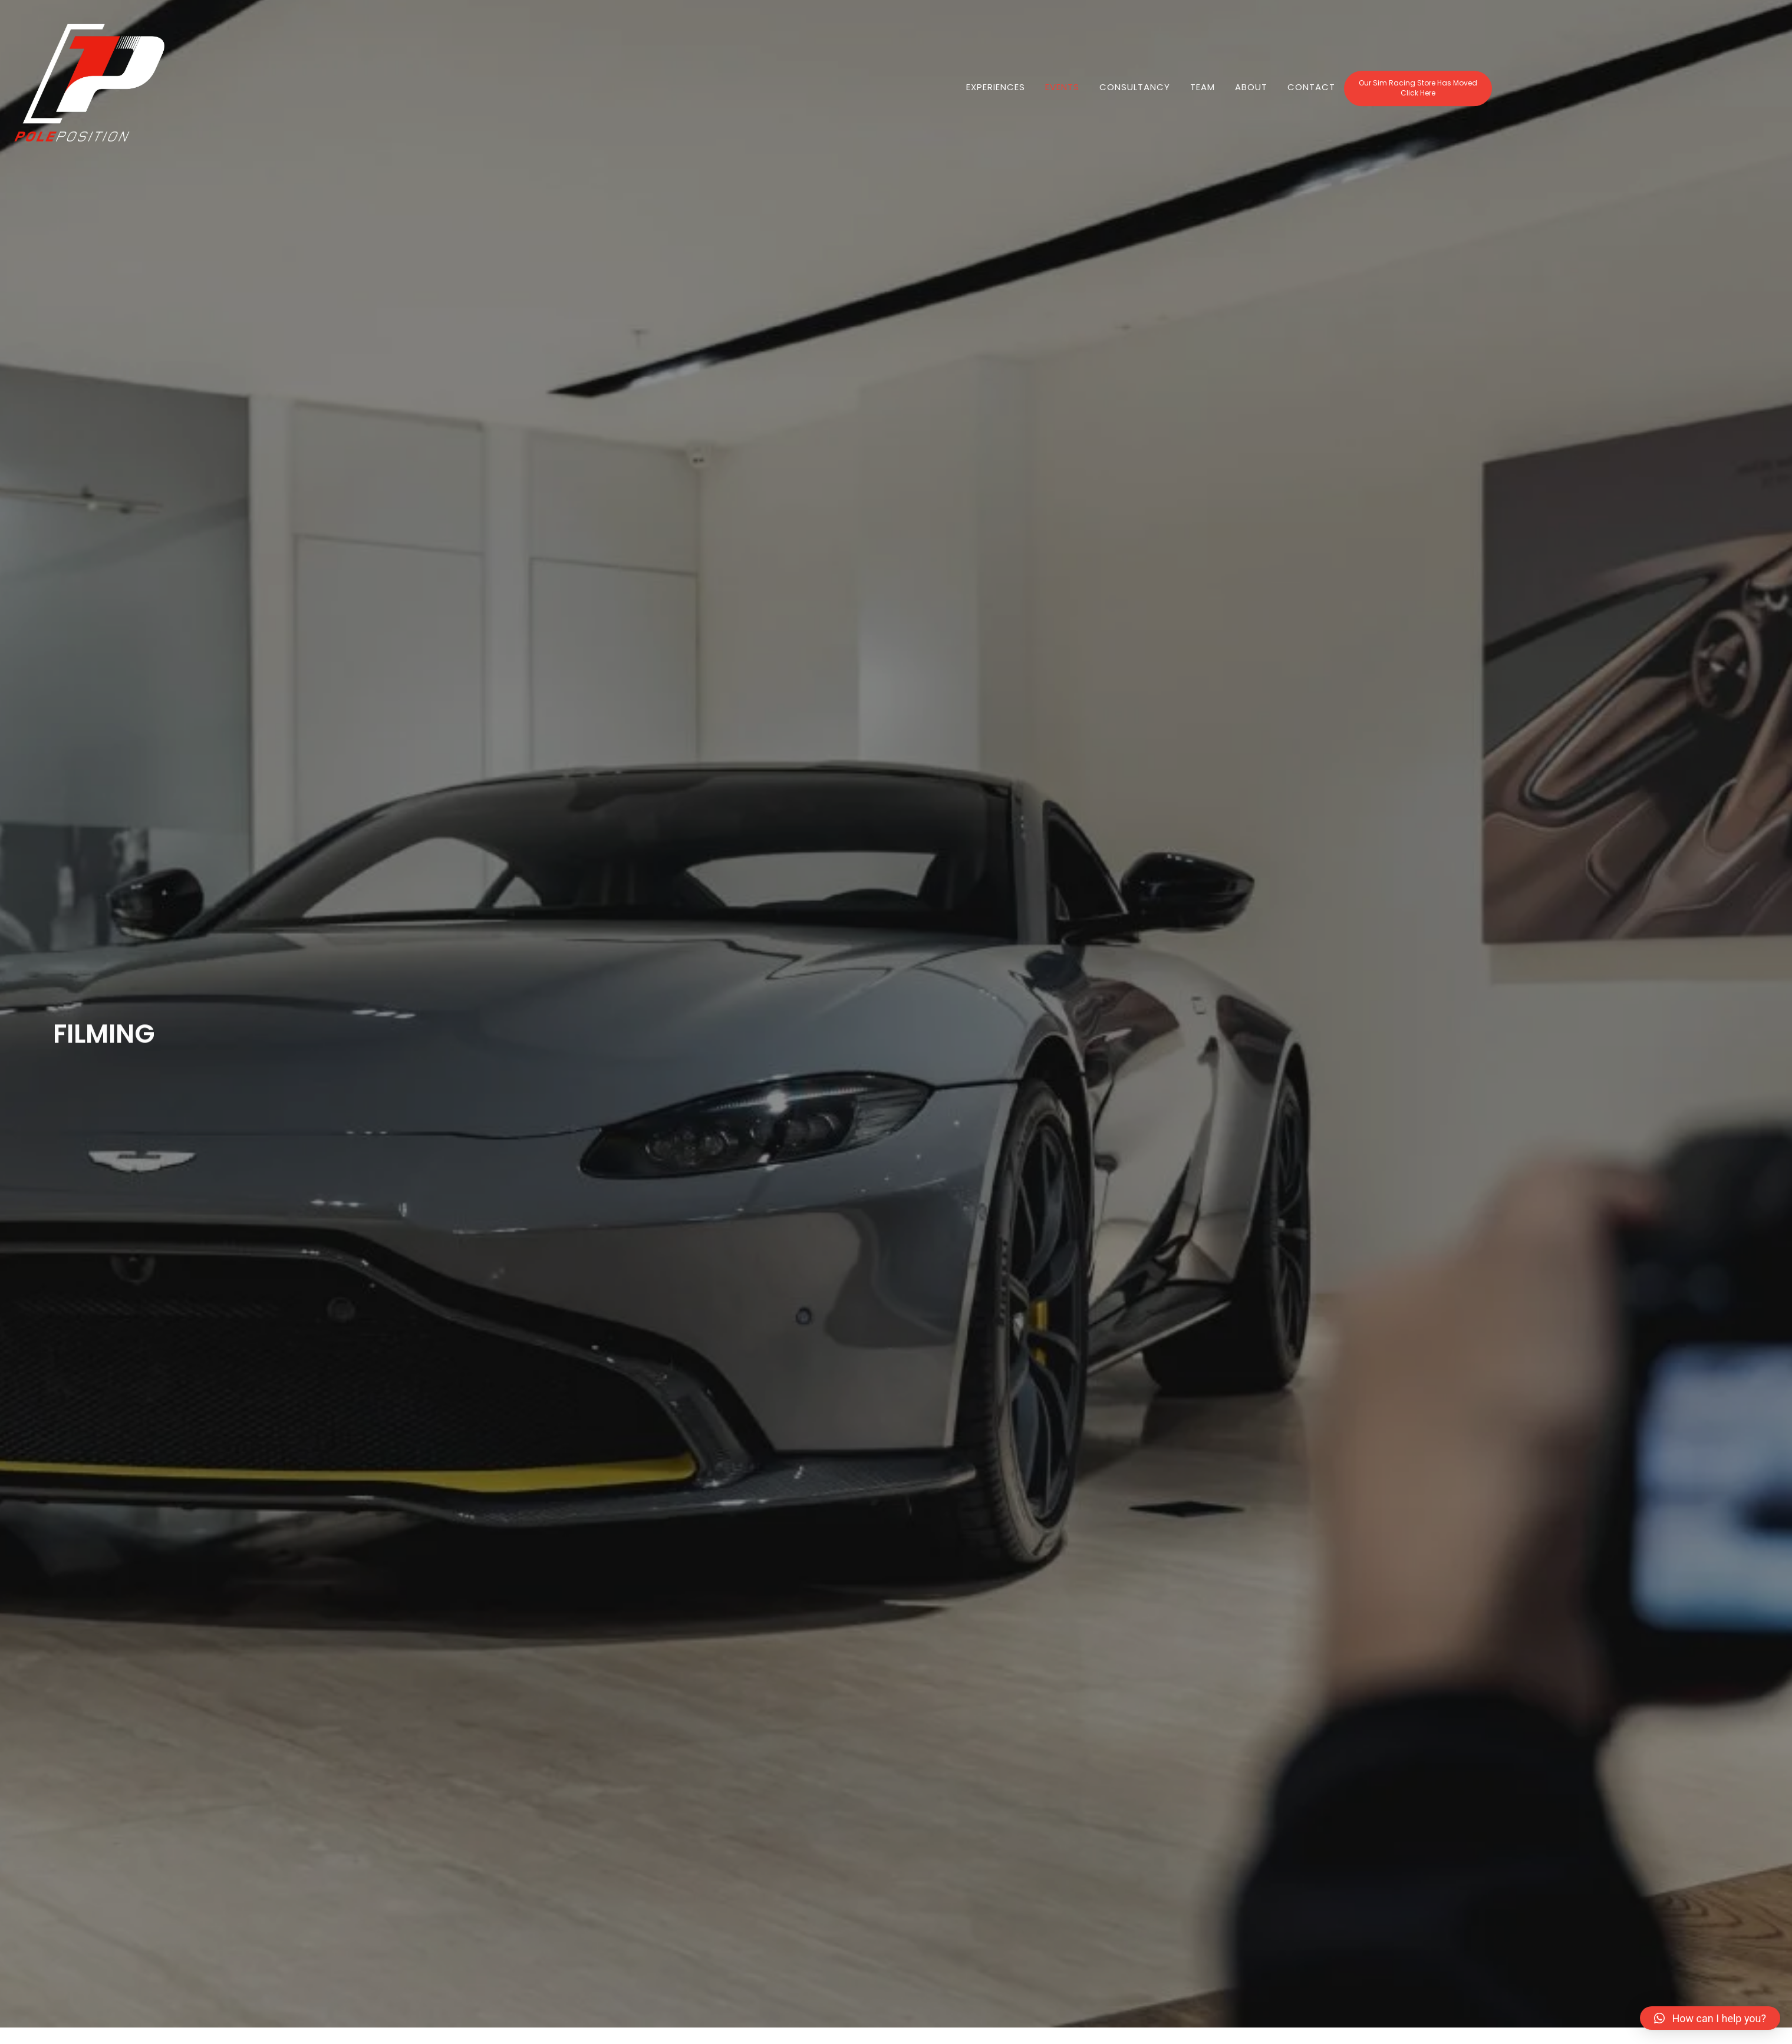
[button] (1418, 100)
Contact (1311, 98)
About (1251, 98)
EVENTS (1062, 98)
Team (1202, 98)
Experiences (995, 98)
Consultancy (1134, 98)
